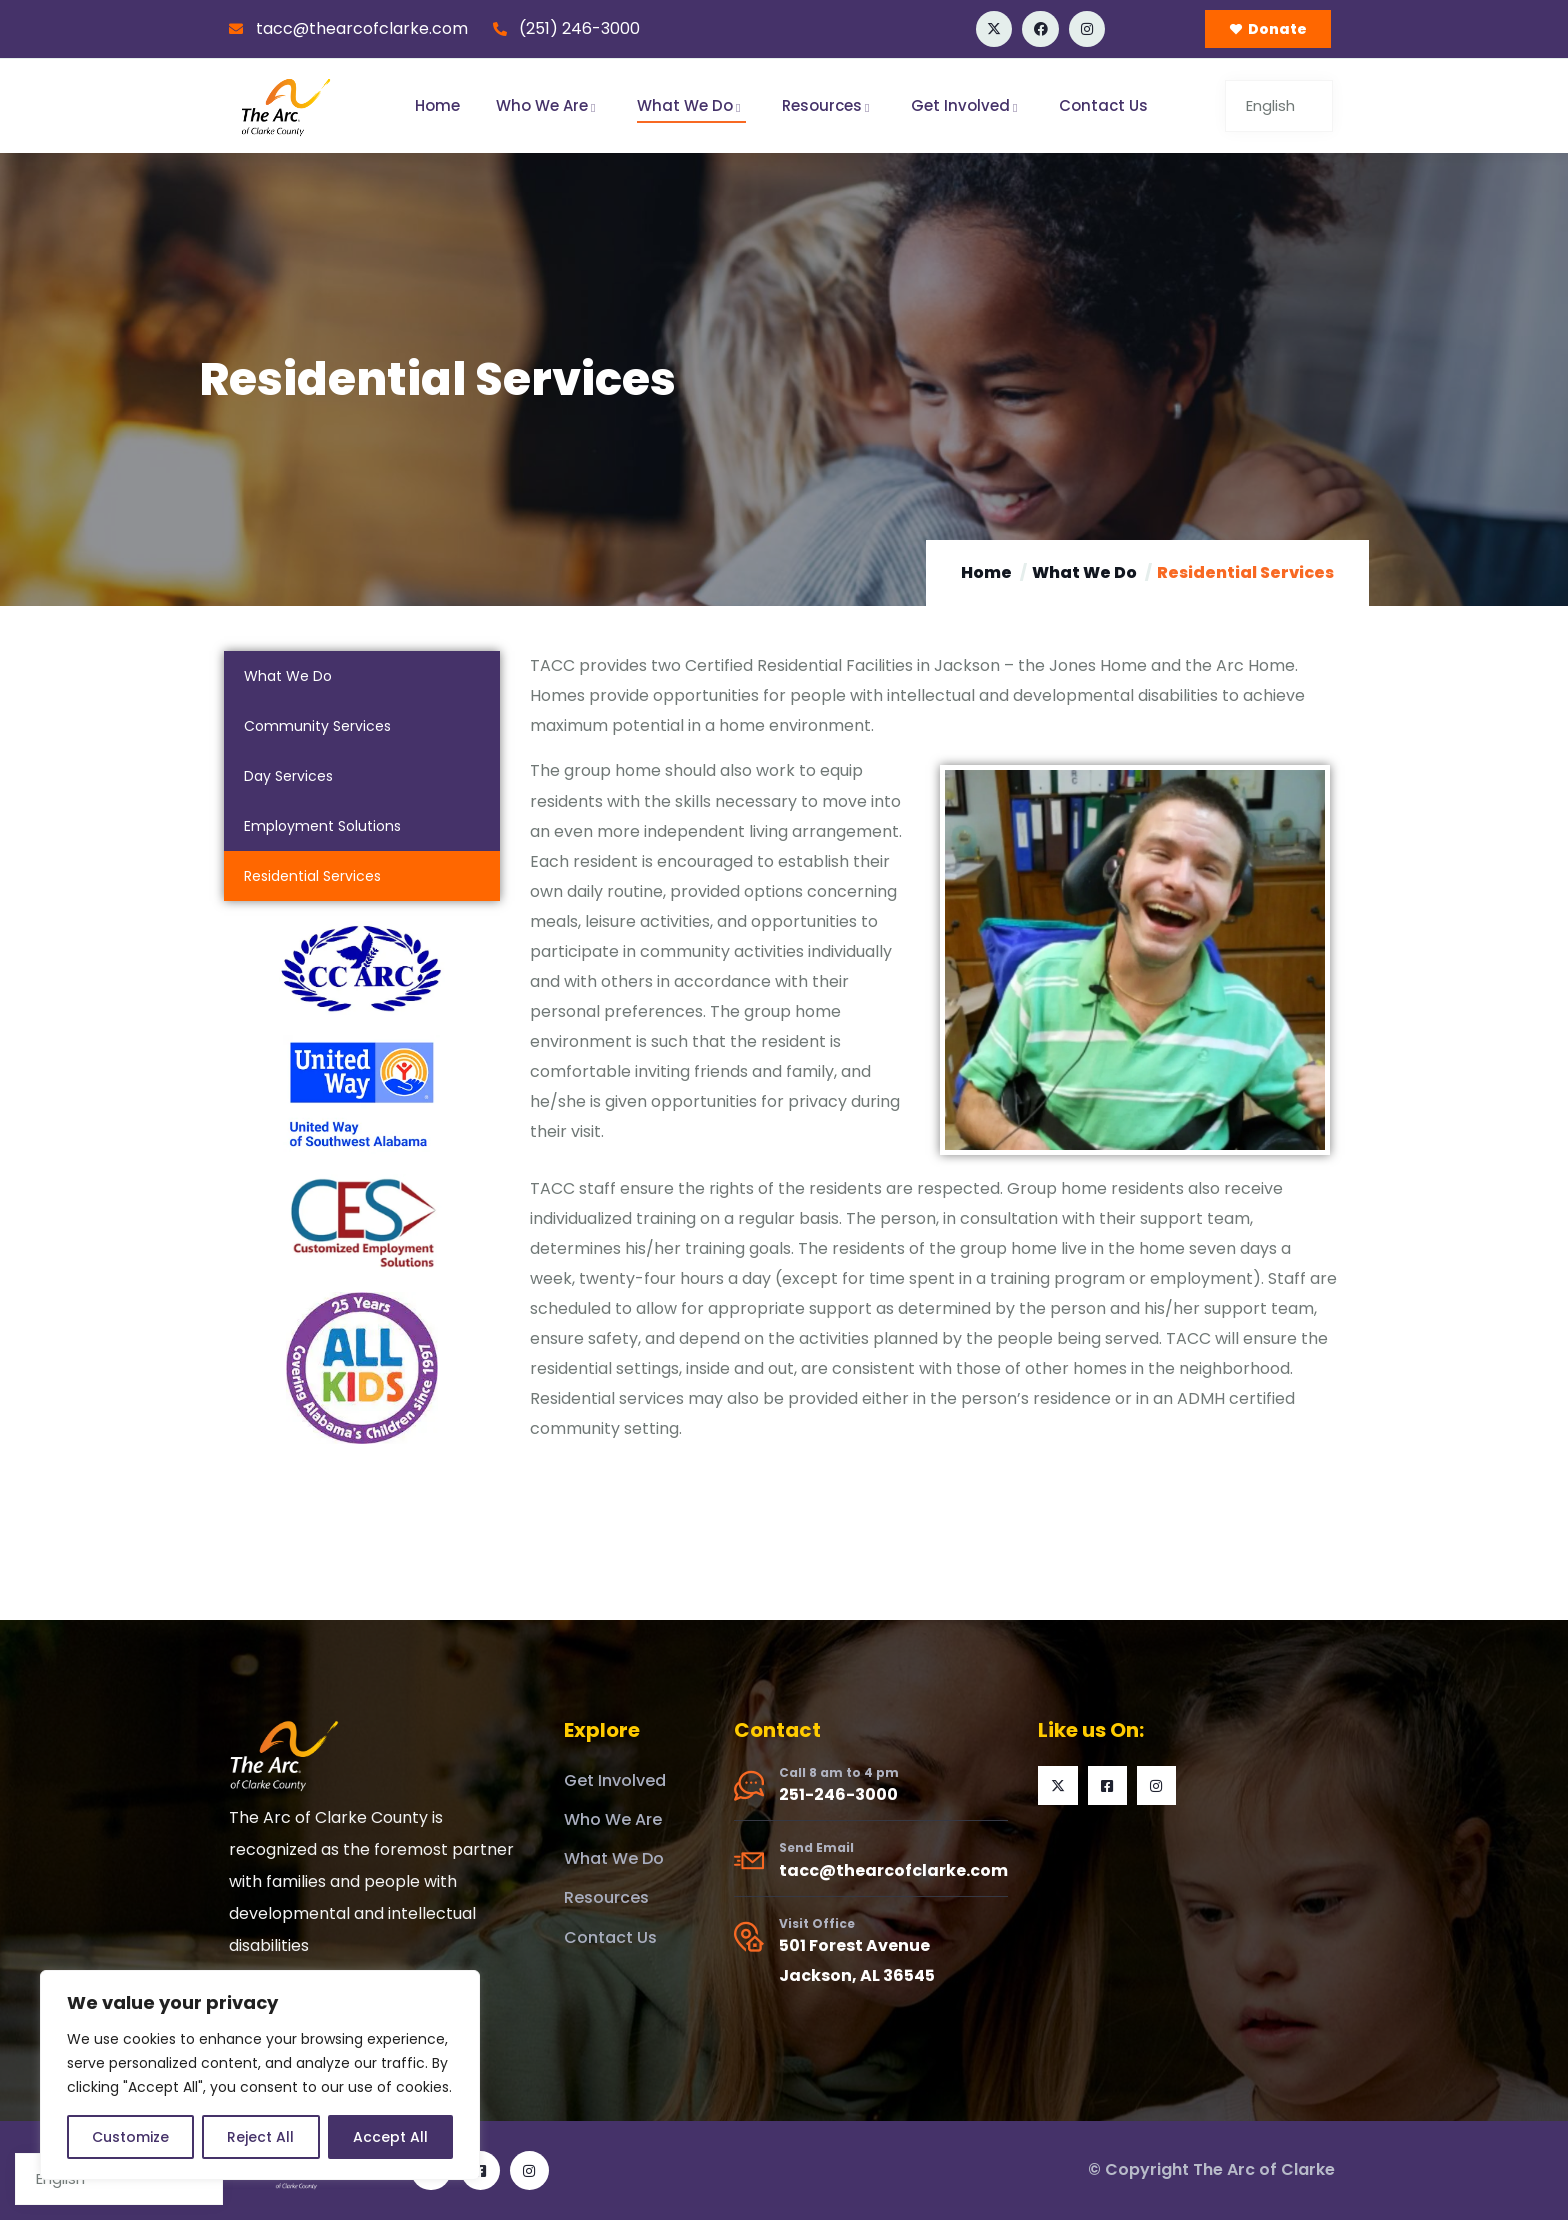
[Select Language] (1279, 106)
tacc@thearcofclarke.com (893, 1870)
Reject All (260, 2137)
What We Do (691, 105)
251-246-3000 (838, 1794)
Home (437, 105)
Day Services (288, 776)
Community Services (317, 726)
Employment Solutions (322, 826)
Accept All (390, 2137)
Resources (828, 105)
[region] (260, 2075)
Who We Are (548, 105)
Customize (130, 2137)
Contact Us (1103, 105)
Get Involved (967, 105)
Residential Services (312, 876)
